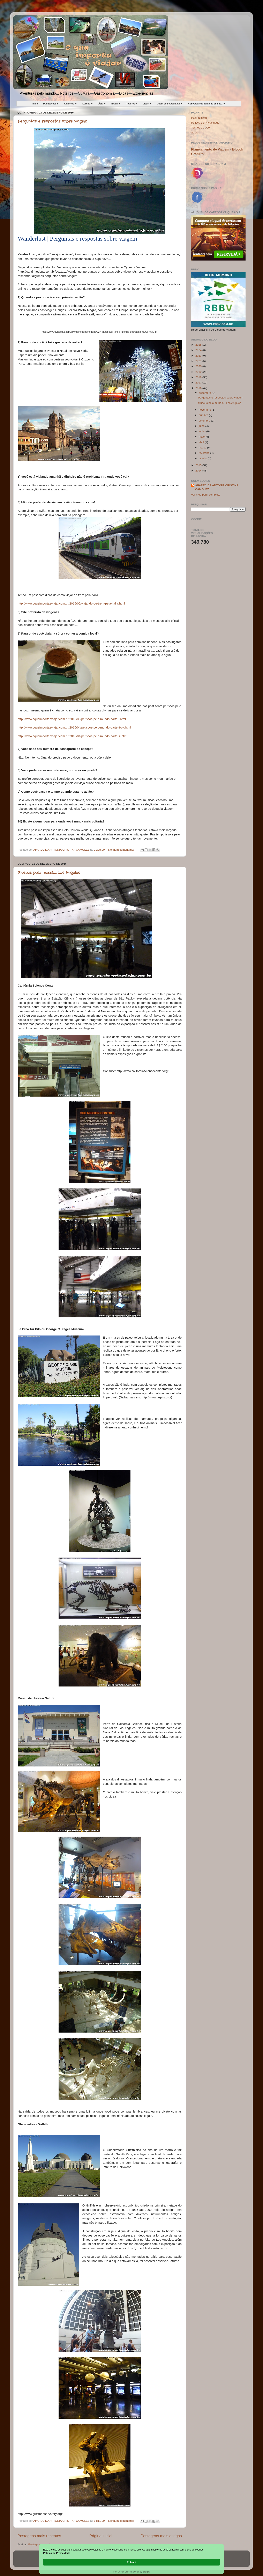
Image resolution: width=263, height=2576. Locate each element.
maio (202, 436)
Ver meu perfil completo (205, 494)
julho (202, 425)
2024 (198, 350)
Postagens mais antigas (161, 2536)
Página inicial (100, 2536)
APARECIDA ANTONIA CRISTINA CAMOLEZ (216, 487)
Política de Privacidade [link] (66, 2562)
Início (35, 103)
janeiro (203, 458)
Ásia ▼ (102, 103)
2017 (198, 382)
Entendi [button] (211, 2560)
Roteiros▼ (131, 103)
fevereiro (204, 452)
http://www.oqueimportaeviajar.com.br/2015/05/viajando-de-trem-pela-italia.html (71, 603)
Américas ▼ (70, 103)
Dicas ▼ (147, 103)
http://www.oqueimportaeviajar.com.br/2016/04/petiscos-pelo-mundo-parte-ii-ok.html (74, 727)
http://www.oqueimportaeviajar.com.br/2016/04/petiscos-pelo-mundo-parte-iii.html (72, 736)
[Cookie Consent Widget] (131, 2562)
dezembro (205, 392)
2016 (198, 388)
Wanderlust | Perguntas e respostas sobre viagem (77, 238)
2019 (198, 371)
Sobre (194, 132)
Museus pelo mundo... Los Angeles (49, 872)
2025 (198, 344)
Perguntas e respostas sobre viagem (52, 121)
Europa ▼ (87, 103)
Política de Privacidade (205, 122)
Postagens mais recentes (39, 2536)
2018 (198, 377)
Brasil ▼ (116, 103)
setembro (205, 420)
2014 (198, 470)
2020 (198, 366)
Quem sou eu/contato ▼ (170, 103)
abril (202, 442)
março (203, 447)
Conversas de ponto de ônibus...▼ (206, 103)
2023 (198, 355)
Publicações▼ (51, 103)
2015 (198, 465)
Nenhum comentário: (121, 849)
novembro (205, 409)
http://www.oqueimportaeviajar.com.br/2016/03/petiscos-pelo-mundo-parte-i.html (72, 719)
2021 (198, 361)
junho (202, 431)
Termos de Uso (200, 127)
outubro (204, 415)
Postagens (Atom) (39, 2544)
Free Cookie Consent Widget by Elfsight (131, 2572)
